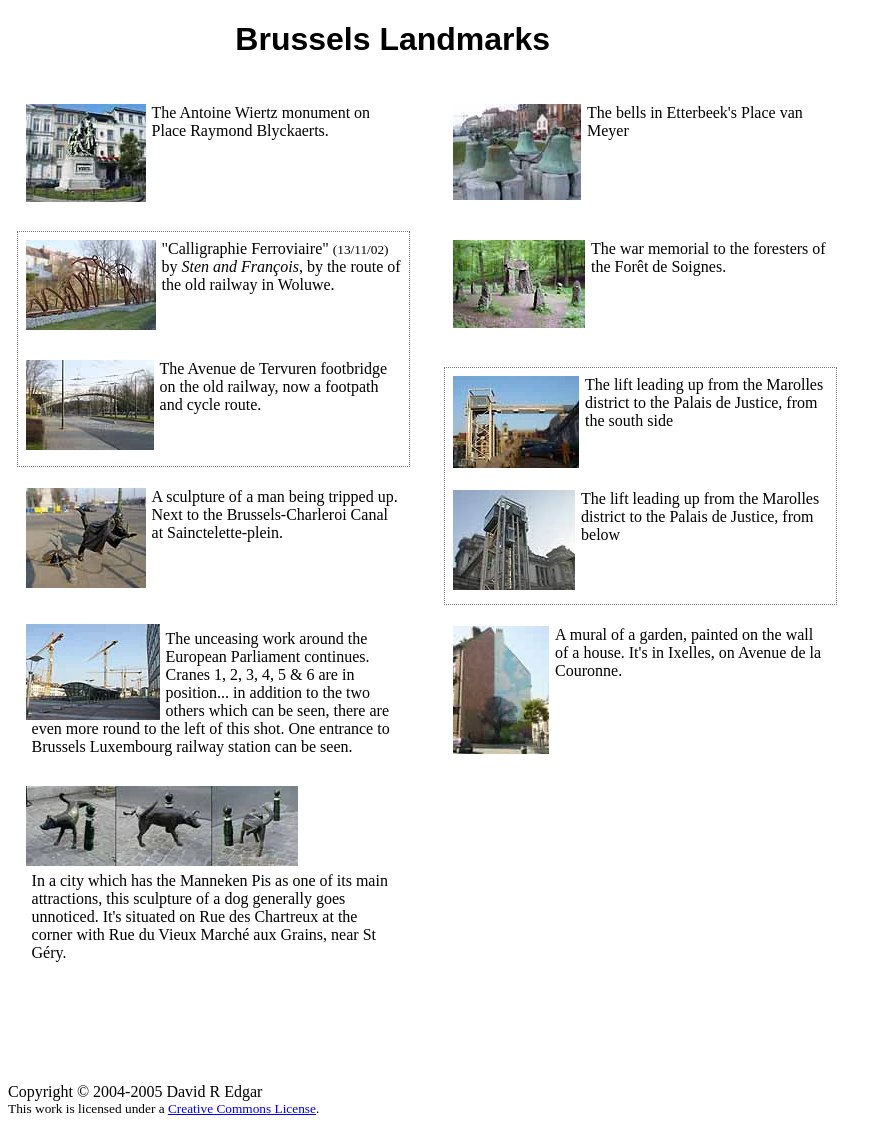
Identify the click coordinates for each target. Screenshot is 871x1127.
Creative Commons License (242, 1108)
